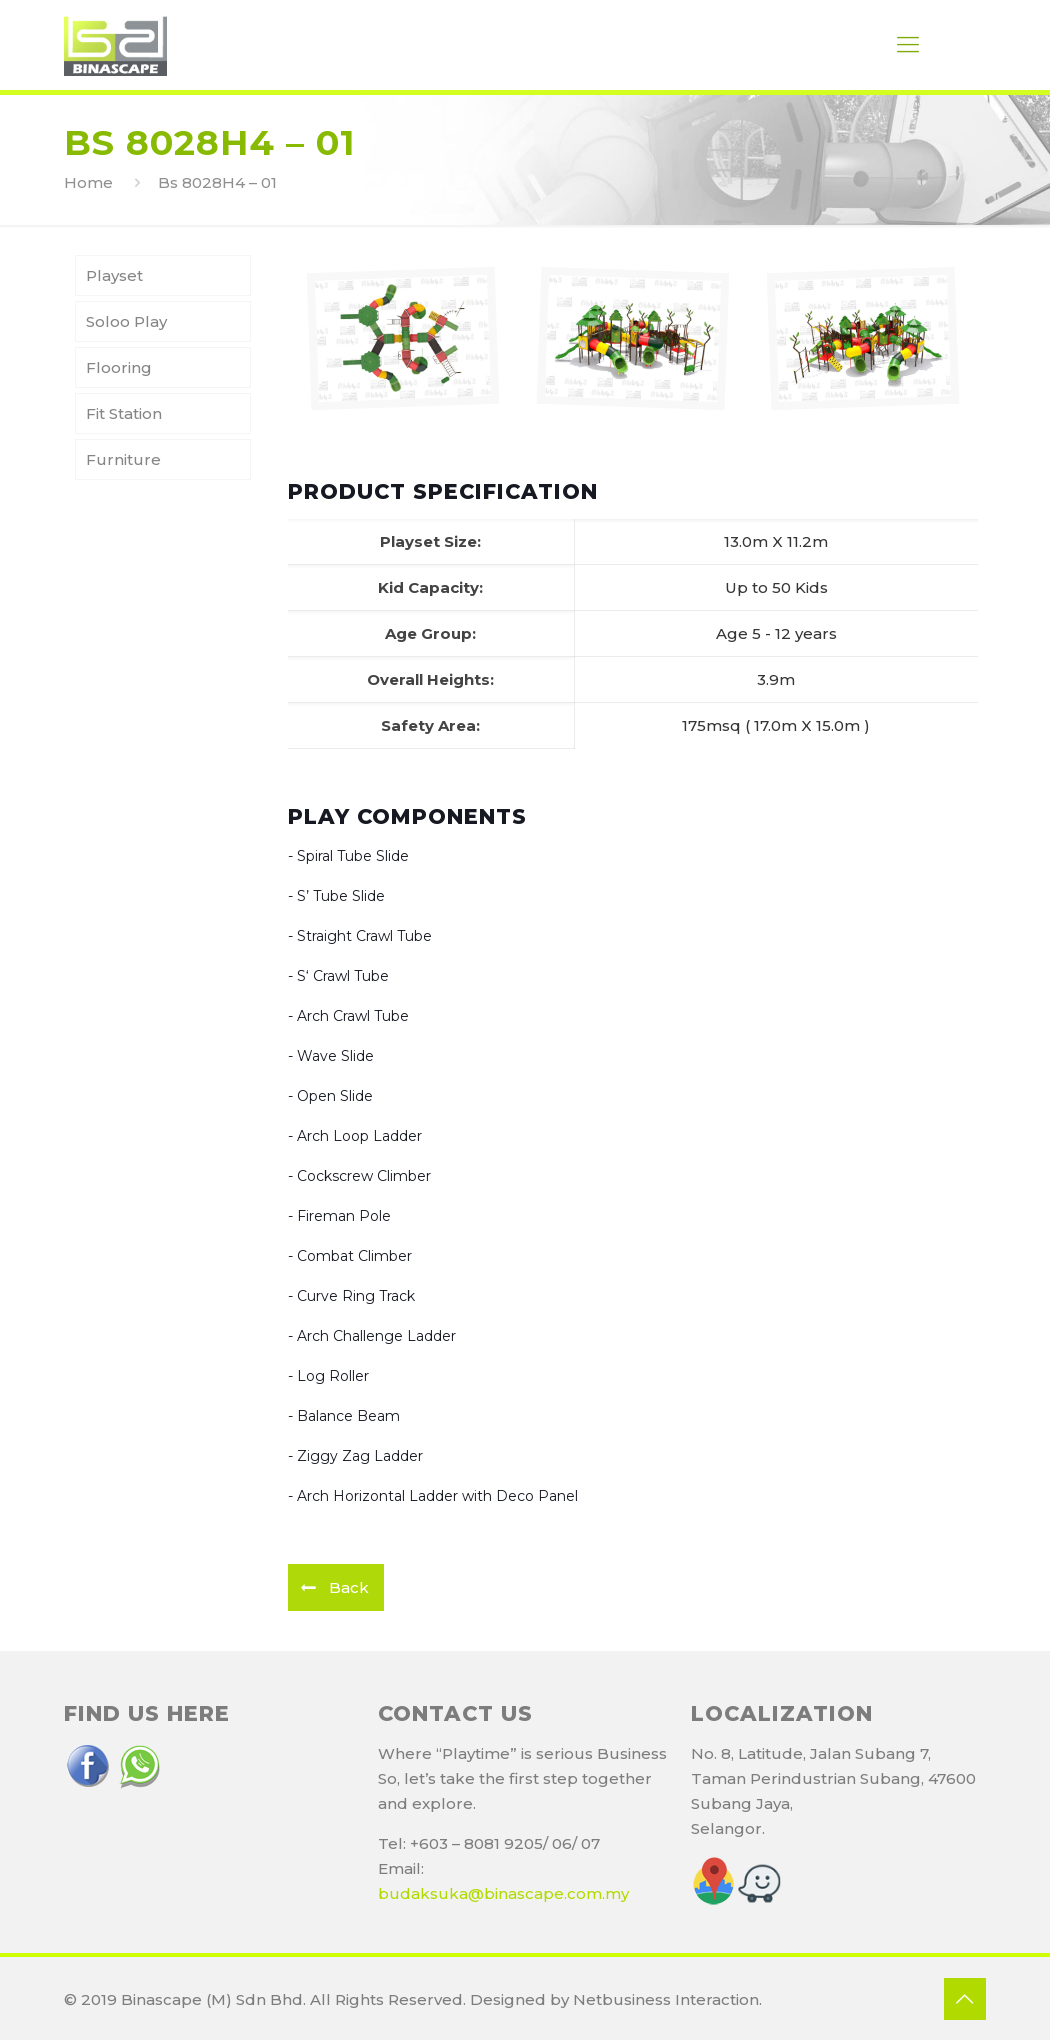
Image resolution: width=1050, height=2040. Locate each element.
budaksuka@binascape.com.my (503, 1893)
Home (88, 182)
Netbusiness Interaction (666, 1999)
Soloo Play (126, 321)
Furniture (123, 459)
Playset (114, 275)
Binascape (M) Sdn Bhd (212, 1999)
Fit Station (124, 413)
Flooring (119, 367)
